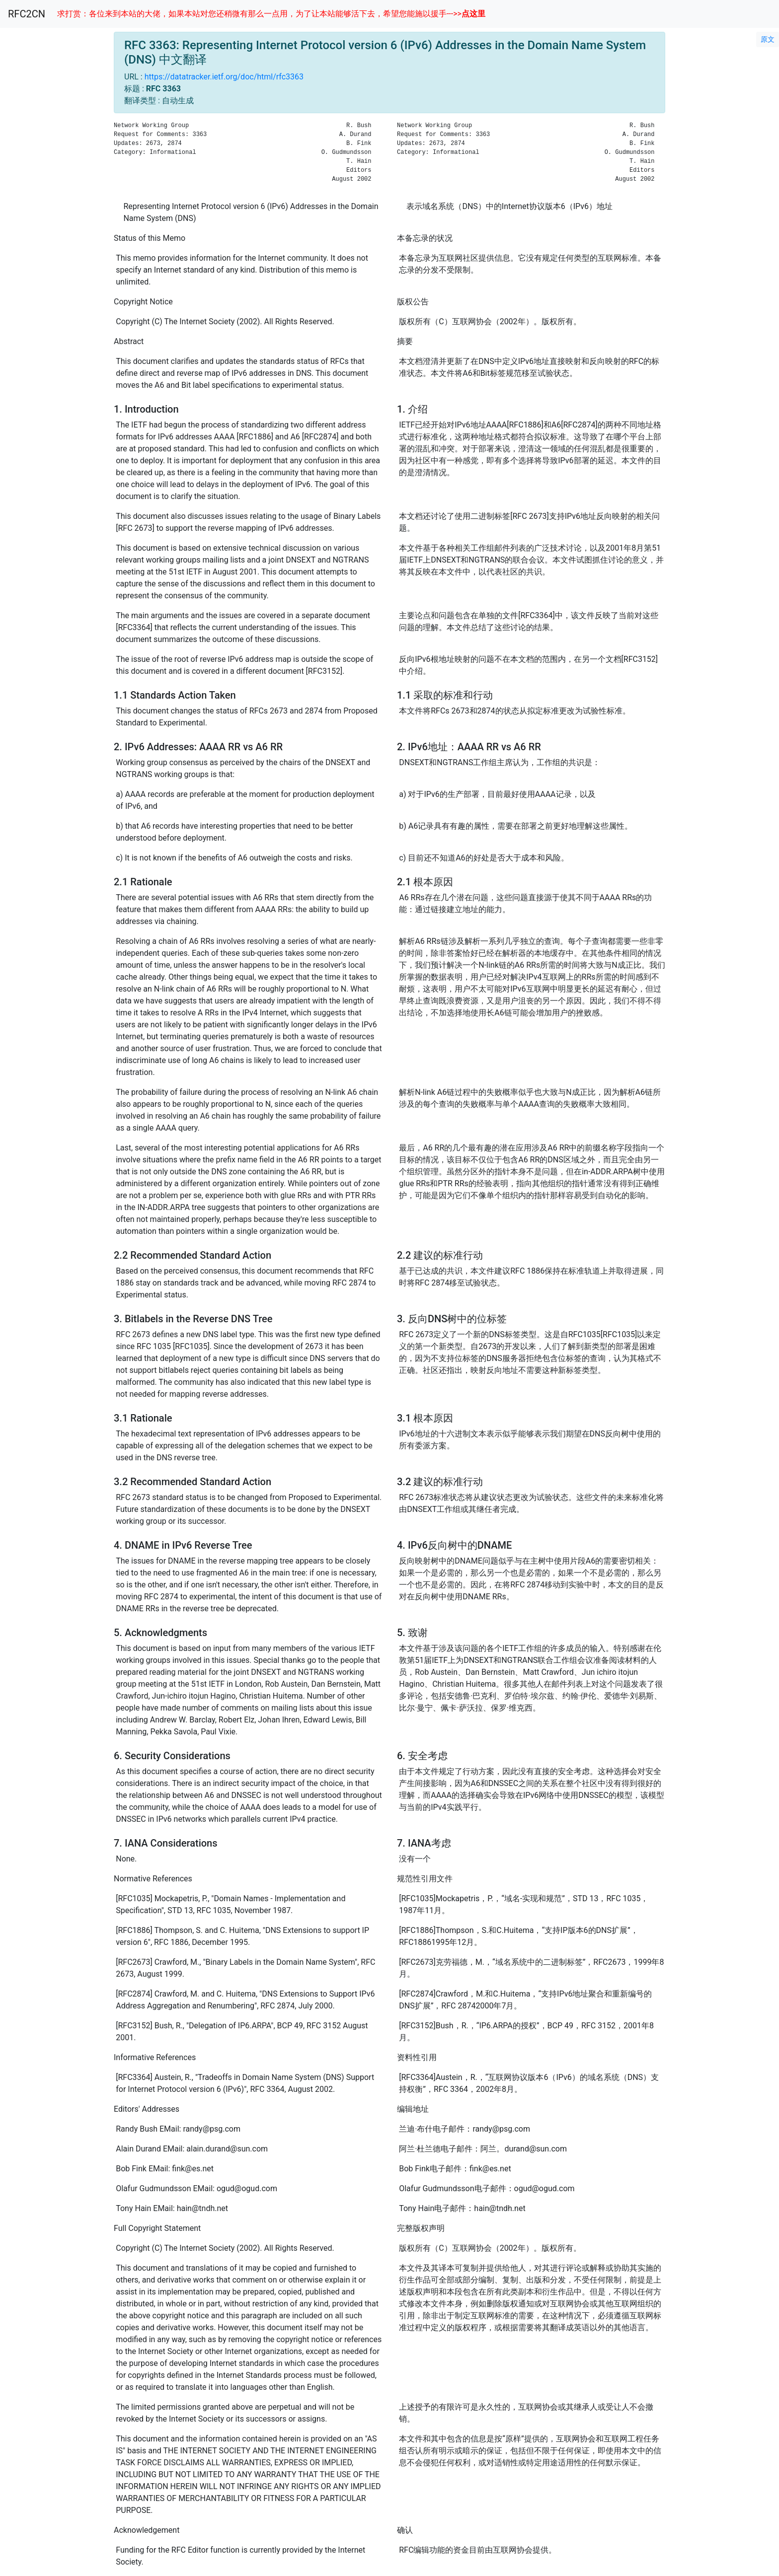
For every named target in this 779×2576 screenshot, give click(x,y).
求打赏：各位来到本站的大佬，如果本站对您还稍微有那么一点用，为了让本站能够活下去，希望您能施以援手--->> (271, 13)
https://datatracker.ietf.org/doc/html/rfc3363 (224, 76)
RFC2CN (26, 14)
